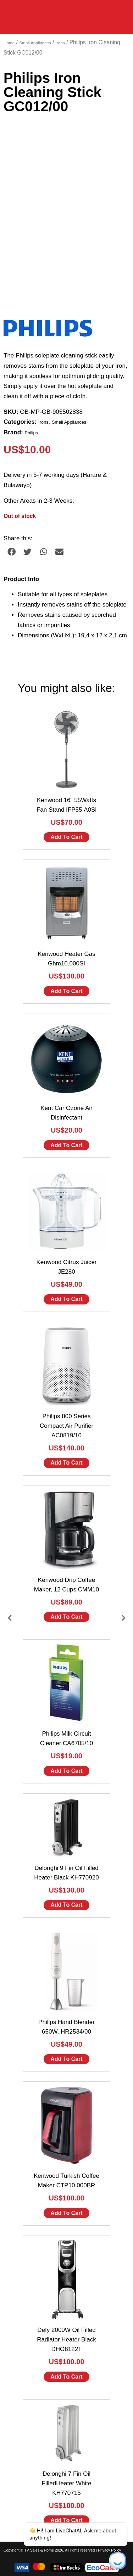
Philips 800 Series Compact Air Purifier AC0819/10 (66, 1426)
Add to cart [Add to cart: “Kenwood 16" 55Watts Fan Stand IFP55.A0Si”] (66, 837)
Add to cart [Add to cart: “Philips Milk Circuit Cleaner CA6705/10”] (66, 1771)
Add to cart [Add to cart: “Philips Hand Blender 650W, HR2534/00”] (66, 2059)
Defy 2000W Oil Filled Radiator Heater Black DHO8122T (66, 2339)
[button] (12, 552)
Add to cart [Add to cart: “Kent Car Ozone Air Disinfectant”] (66, 1145)
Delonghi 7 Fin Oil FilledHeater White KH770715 (67, 2483)
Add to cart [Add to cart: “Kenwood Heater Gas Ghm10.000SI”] (66, 991)
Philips (31, 432)
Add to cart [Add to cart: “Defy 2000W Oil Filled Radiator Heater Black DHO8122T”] (66, 2377)
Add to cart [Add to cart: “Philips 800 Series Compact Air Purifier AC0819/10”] (66, 1463)
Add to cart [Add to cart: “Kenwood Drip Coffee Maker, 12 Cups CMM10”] (66, 1617)
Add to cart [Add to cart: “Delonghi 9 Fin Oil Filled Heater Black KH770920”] (66, 1905)
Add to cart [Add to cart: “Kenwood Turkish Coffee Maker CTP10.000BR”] (66, 2213)
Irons (60, 42)
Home (9, 42)
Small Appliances (35, 42)
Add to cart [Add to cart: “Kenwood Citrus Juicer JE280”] (66, 1299)
